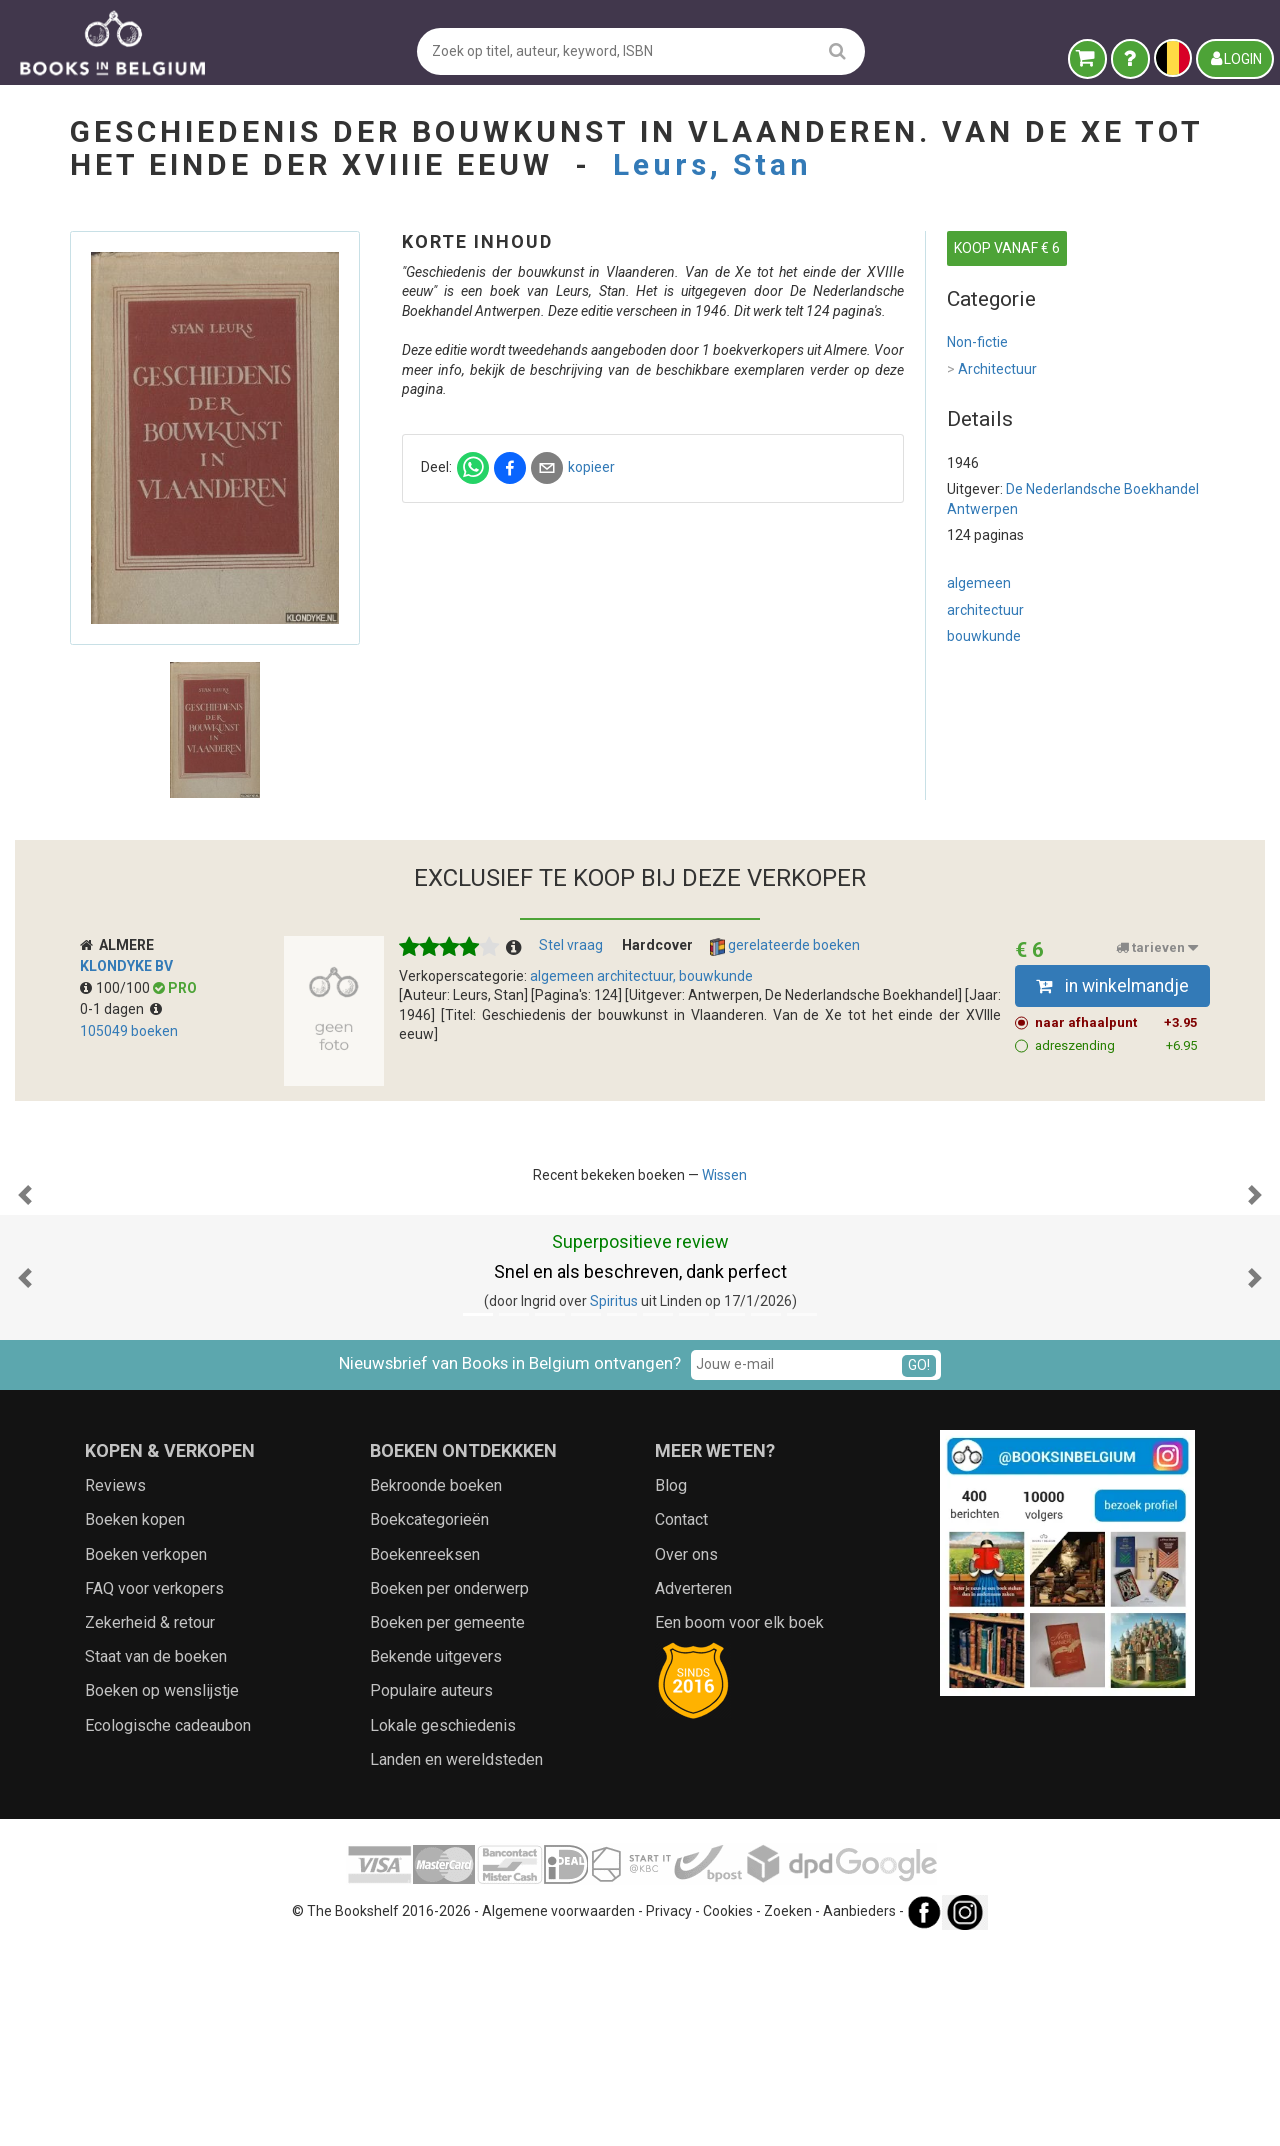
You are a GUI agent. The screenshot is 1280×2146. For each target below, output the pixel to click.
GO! (919, 1565)
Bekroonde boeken (436, 1685)
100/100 (116, 988)
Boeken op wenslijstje (162, 1890)
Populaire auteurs (431, 1890)
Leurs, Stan (712, 164)
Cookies (728, 2111)
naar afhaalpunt (1116, 1023)
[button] (25, 1295)
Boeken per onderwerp (449, 1788)
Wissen (724, 1175)
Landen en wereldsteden (456, 1959)
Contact (681, 1719)
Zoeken (788, 2111)
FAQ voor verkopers (154, 1788)
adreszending (1116, 1046)
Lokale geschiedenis (443, 1925)
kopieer (591, 467)
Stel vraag (571, 945)
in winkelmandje (1112, 986)
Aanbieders (859, 2111)
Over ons (686, 1754)
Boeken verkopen (146, 1754)
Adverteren (693, 1788)
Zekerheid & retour (150, 1822)
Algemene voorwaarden (558, 2111)
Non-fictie (977, 342)
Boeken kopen (135, 1719)
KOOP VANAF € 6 (1007, 248)
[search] (837, 50)
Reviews (115, 1685)
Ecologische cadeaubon (168, 1925)
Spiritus (614, 1501)
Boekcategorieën (429, 1719)
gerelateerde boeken (785, 946)
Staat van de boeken (156, 1856)
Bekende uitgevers (436, 1856)
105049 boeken (129, 1031)
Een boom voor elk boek (739, 1822)
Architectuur (992, 370)
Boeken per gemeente (447, 1822)
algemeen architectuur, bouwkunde (641, 976)
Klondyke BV (126, 966)
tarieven (1157, 948)
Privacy (669, 2111)
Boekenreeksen (425, 1754)
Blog (671, 1685)
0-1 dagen (121, 1009)
